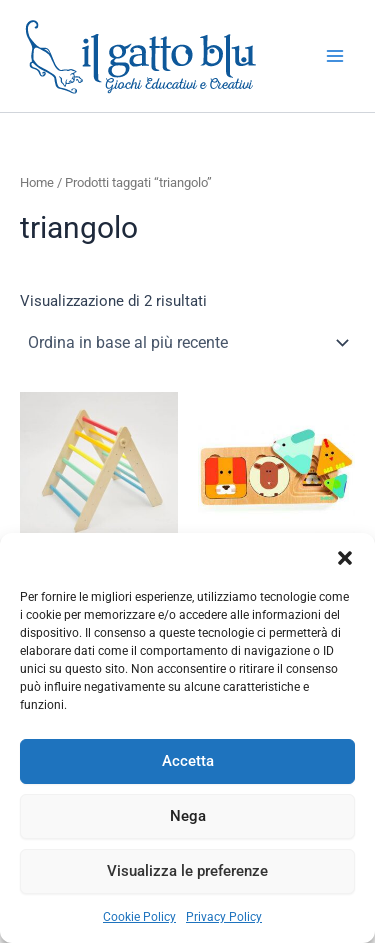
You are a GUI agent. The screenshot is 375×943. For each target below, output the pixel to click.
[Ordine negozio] (187, 343)
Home (37, 182)
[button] (345, 558)
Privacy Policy (224, 917)
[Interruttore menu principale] (335, 56)
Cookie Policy (139, 917)
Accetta (188, 761)
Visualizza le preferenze (187, 871)
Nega (188, 816)
